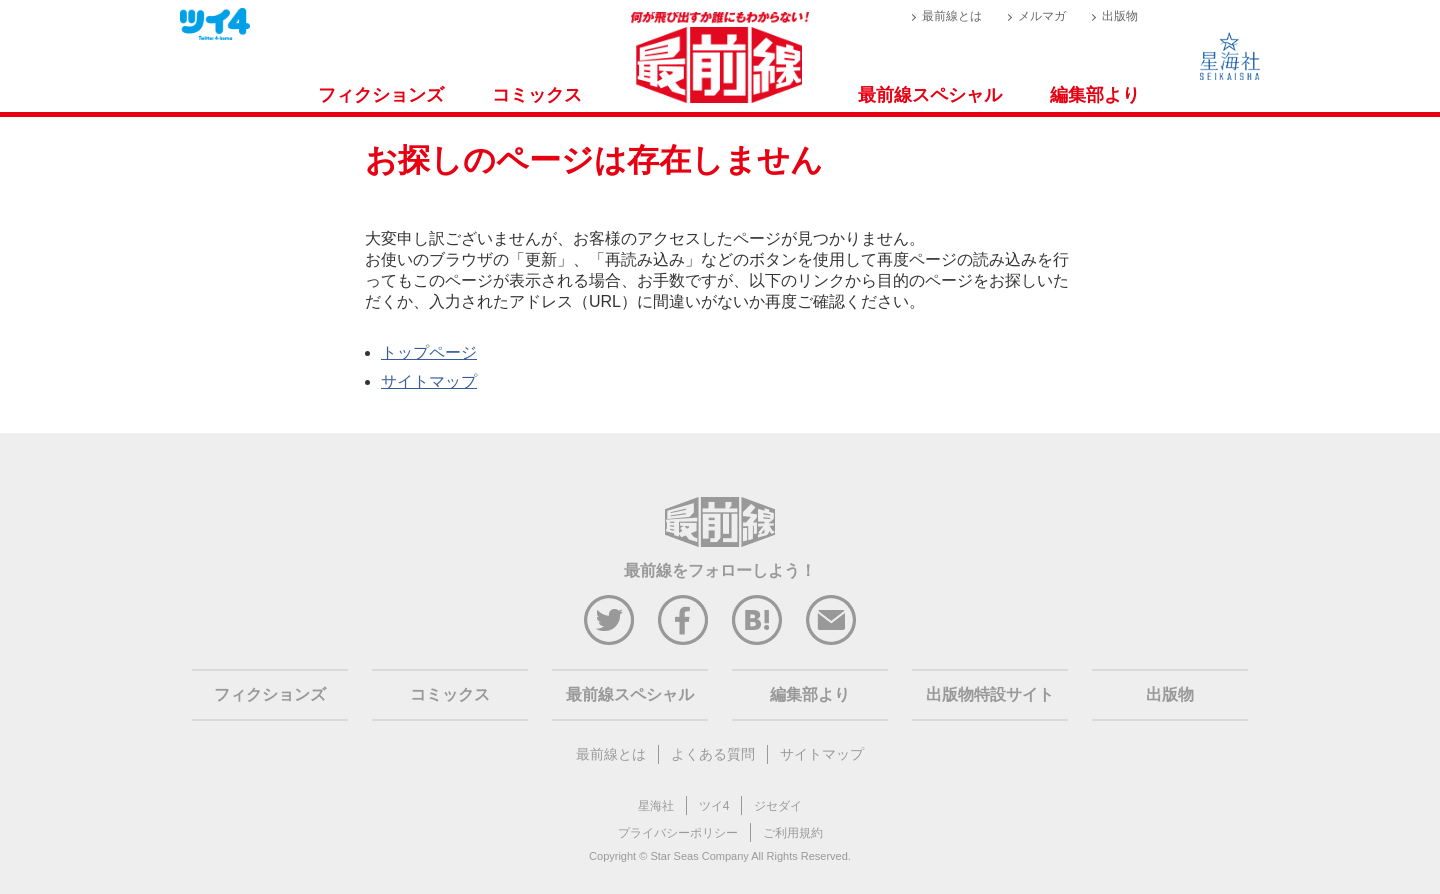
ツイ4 (714, 806)
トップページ (429, 352)
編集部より (1095, 95)
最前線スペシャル (930, 95)
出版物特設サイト (990, 694)
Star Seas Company (699, 856)
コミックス (537, 95)
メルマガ (1042, 16)
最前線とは (952, 16)
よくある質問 (713, 754)
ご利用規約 (793, 833)
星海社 (656, 806)
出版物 (1120, 16)
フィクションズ (381, 95)
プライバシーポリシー (678, 833)
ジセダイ (778, 806)
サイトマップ (429, 381)
